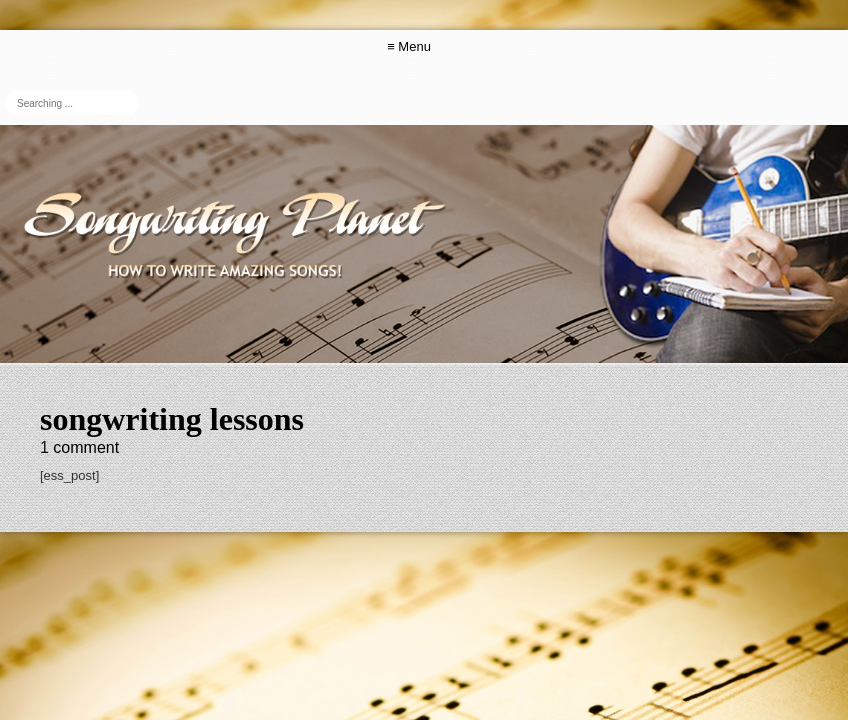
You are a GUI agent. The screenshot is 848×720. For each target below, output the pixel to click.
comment (79, 447)
